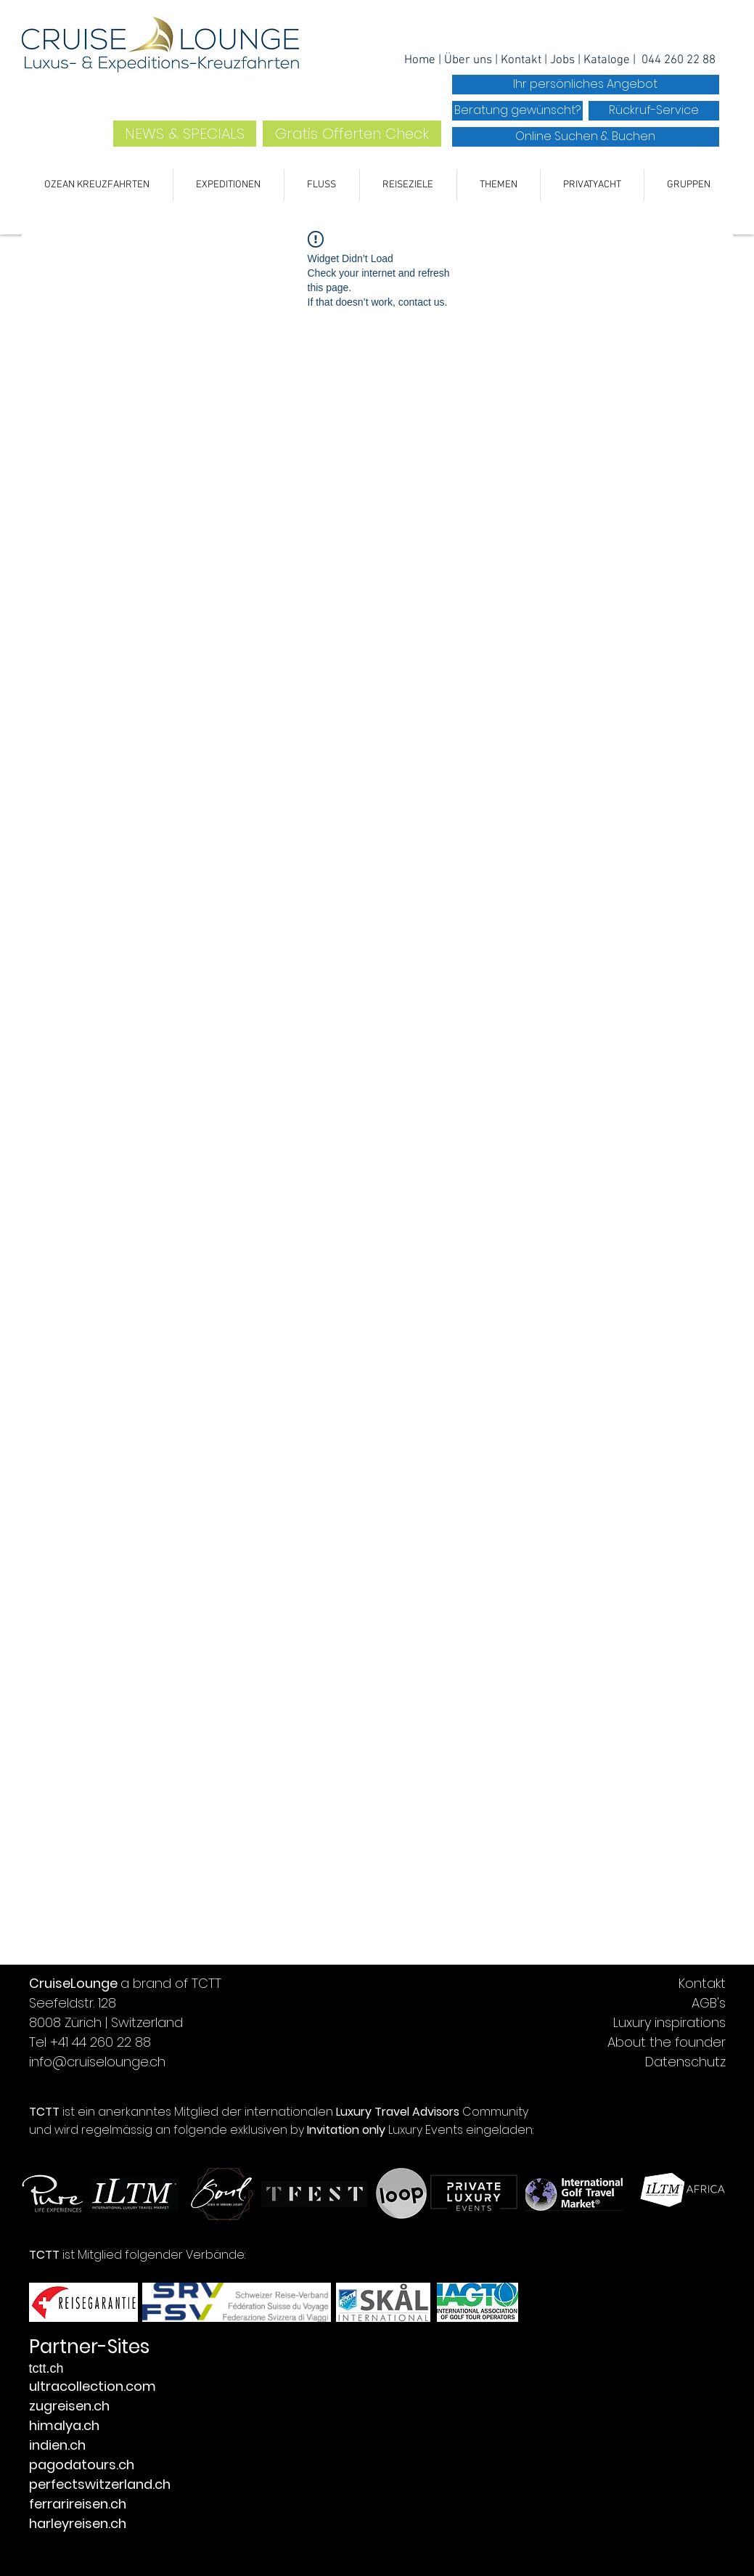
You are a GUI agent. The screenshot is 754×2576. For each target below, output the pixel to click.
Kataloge (608, 60)
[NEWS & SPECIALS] (184, 134)
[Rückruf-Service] (654, 111)
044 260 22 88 (679, 60)
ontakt (524, 60)
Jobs (564, 60)
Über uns (468, 60)
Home (421, 60)
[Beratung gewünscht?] (517, 111)
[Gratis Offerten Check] (352, 134)
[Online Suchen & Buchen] (585, 137)
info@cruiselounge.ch (97, 2062)
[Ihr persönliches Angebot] (585, 84)
